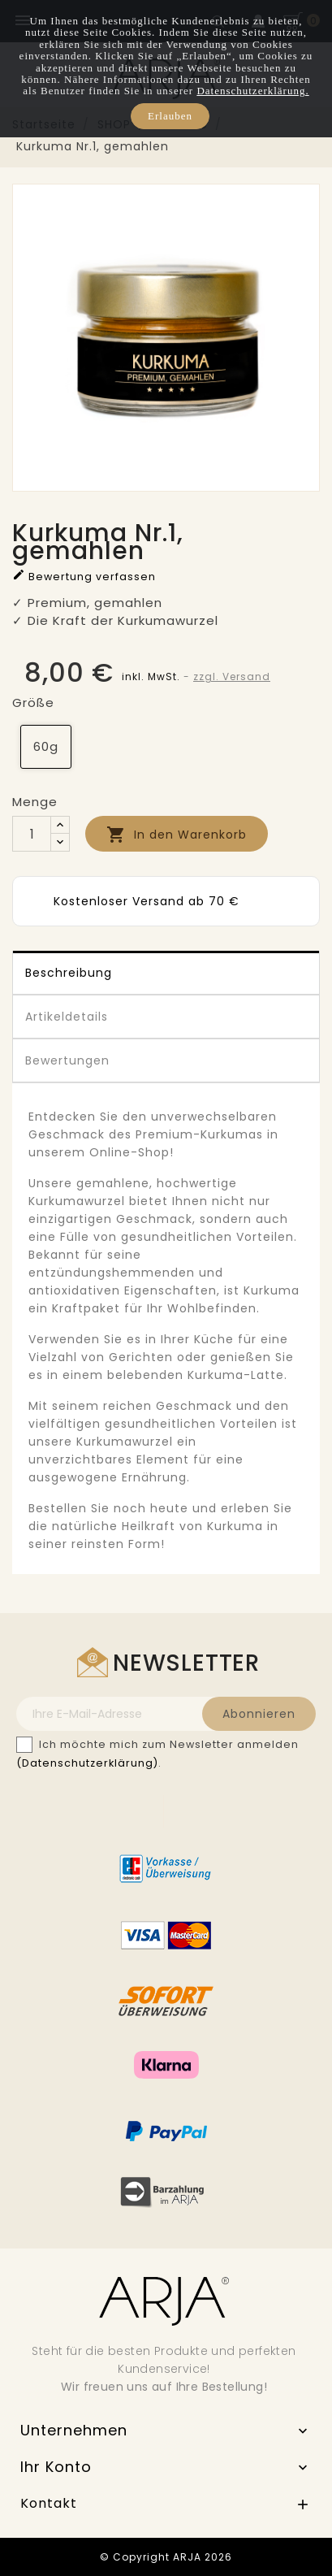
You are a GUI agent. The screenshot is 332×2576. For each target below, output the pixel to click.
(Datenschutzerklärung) (87, 1763)
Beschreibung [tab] (68, 973)
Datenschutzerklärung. (252, 91)
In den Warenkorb (176, 835)
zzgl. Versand (231, 676)
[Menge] (31, 834)
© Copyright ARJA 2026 (166, 2557)
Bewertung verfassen (84, 575)
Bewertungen (67, 1060)
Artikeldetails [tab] (66, 1016)
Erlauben (170, 116)
